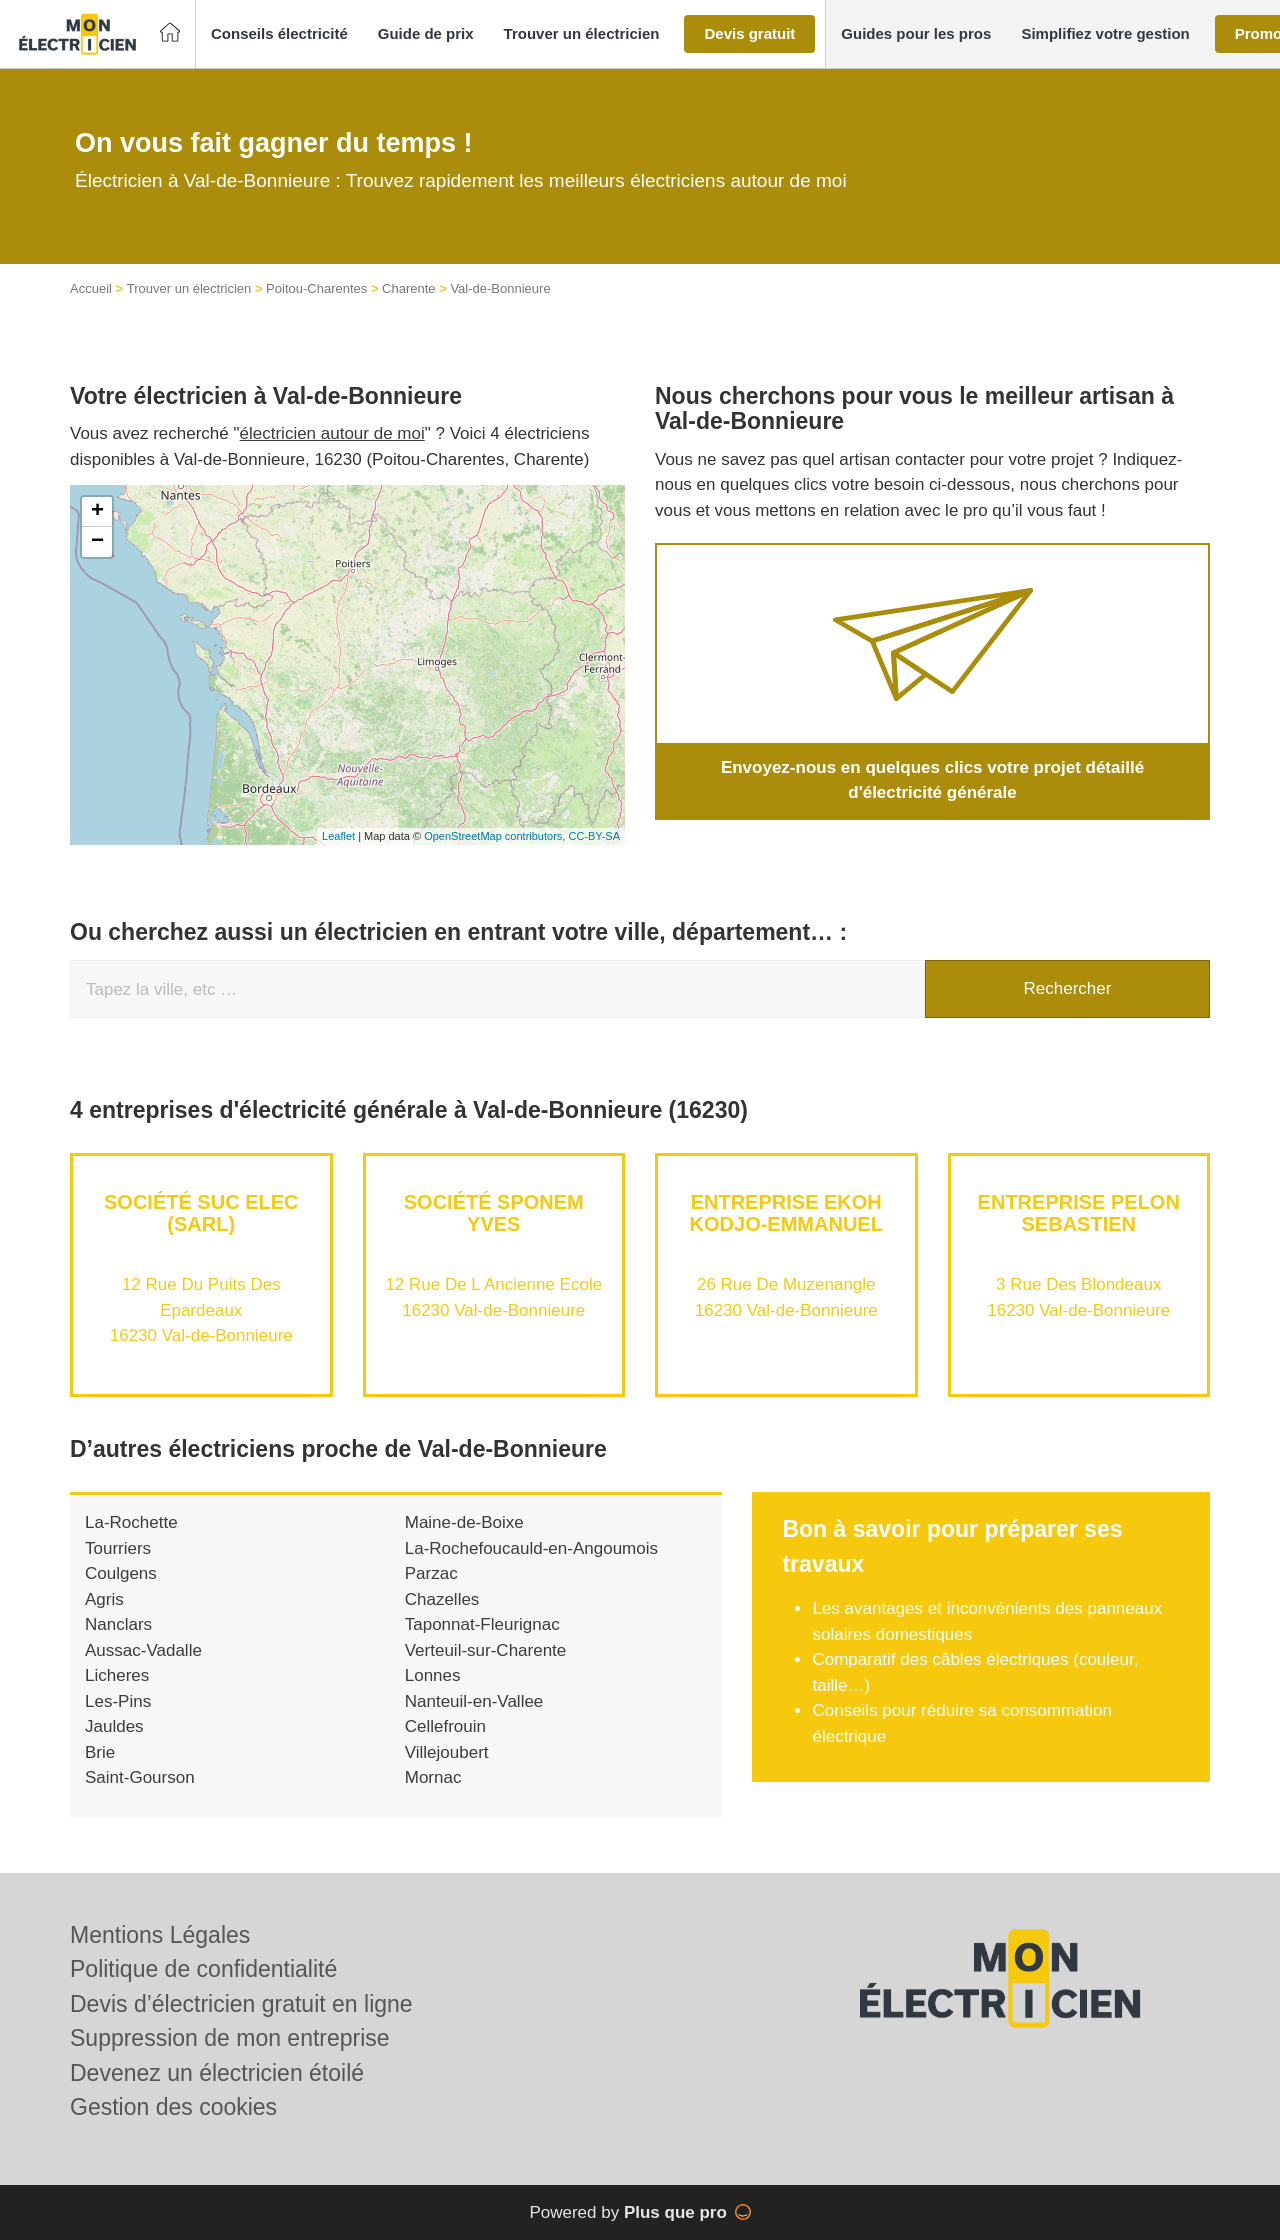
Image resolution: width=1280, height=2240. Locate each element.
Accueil (91, 288)
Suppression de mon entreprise (230, 2038)
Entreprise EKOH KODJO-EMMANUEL (786, 1213)
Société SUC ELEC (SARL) (201, 1213)
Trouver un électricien (189, 288)
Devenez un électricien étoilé (217, 2073)
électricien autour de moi (332, 433)
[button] (279, 34)
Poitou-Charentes (316, 288)
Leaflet (338, 836)
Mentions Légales (160, 1935)
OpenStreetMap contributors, (496, 836)
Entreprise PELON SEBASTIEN (1079, 1213)
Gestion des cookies (173, 2107)
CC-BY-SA (594, 836)
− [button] (97, 542)
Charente (408, 288)
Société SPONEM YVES (494, 1213)
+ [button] (97, 512)
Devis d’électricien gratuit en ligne (241, 2004)
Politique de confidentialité (203, 1969)
